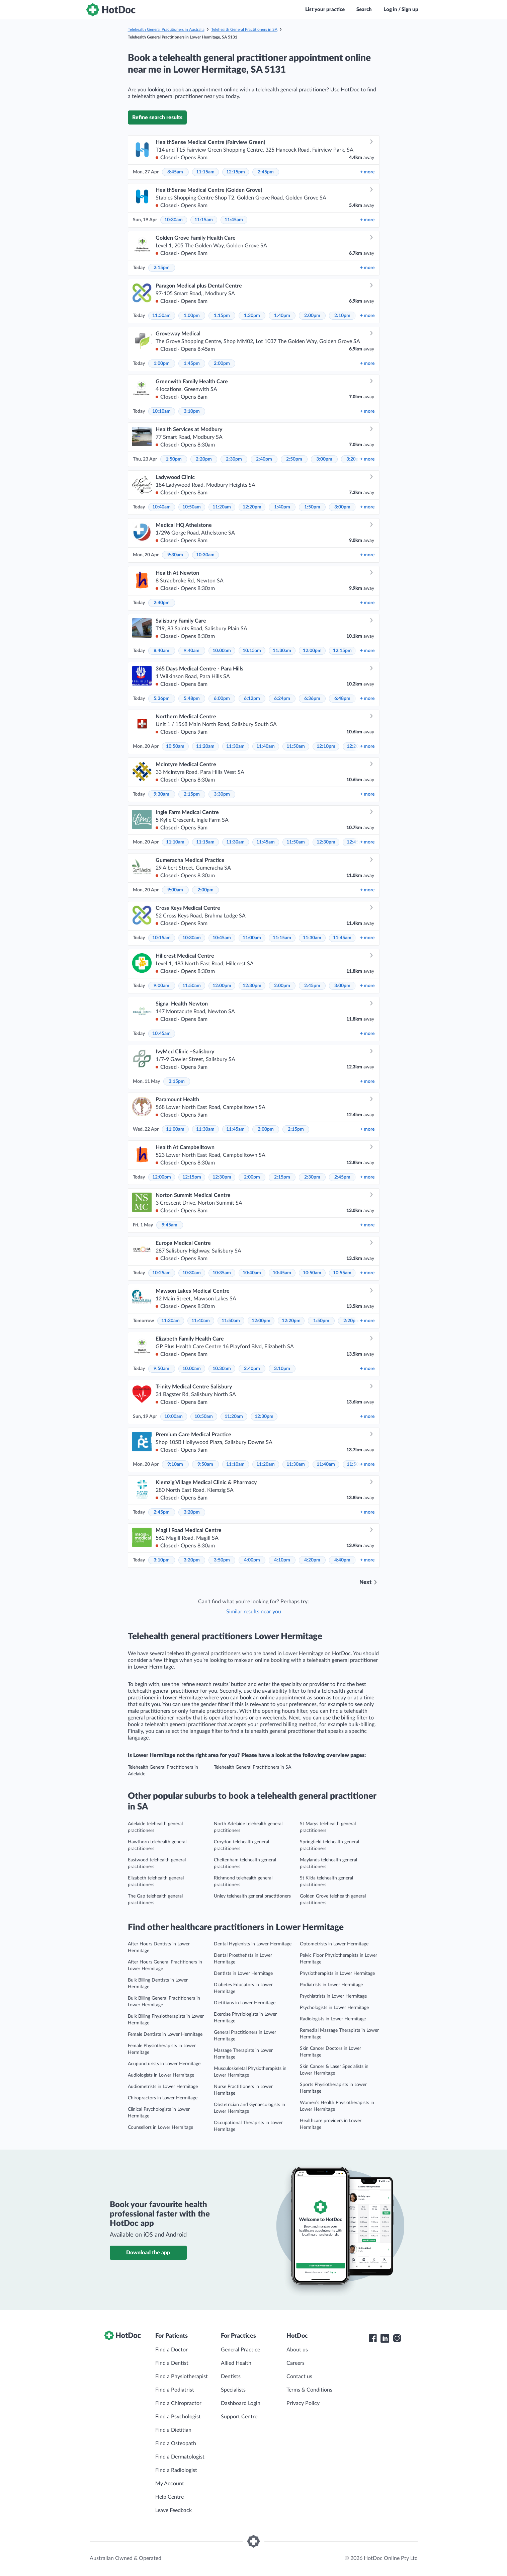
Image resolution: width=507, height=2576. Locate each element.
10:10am (161, 411)
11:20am (222, 507)
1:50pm (174, 459)
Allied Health (236, 2363)
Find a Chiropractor (178, 2403)
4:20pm (312, 1560)
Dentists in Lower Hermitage (243, 1973)
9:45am (169, 1225)
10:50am (191, 507)
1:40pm (282, 315)
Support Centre (239, 2416)
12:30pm (326, 842)
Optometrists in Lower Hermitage (334, 1944)
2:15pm (162, 267)
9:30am (175, 555)
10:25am (161, 1273)
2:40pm (264, 459)
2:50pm (294, 459)
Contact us (299, 2376)
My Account (169, 2483)
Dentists (231, 2376)
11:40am (265, 746)
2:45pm (266, 172)
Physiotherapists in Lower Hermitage (337, 1973)
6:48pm (342, 698)
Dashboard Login (240, 2403)
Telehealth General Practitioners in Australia (166, 29)
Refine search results (157, 117)
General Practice (240, 2349)
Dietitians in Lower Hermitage (244, 2003)
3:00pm (324, 459)
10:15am (252, 650)
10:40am (161, 507)
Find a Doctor (171, 2349)
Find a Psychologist (178, 2416)
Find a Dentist (171, 2363)
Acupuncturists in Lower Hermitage (164, 2064)
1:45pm (192, 363)
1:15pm (222, 315)
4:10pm (282, 1560)
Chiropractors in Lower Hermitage (162, 2098)
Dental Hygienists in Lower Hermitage (252, 1944)
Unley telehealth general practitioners (252, 1896)
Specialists (233, 2390)
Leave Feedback (173, 2510)
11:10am (175, 842)
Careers (295, 2363)
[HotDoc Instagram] (397, 2338)
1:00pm (192, 315)
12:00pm (312, 650)
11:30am (282, 650)
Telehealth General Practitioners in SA (244, 29)
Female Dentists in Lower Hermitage (165, 2034)
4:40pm (342, 1560)
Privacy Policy (303, 2403)
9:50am (161, 1368)
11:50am (161, 315)
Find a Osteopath (175, 2443)
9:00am (175, 890)
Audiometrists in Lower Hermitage (163, 2086)
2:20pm (204, 459)
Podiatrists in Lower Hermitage (331, 1985)
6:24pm (282, 698)
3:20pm (192, 1512)
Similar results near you (253, 1611)
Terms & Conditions (309, 2390)
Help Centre (169, 2497)
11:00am (252, 938)
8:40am (161, 650)
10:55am (342, 1273)
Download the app (148, 2252)
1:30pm (252, 315)
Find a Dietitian (173, 2430)
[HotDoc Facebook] (373, 2338)
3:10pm (192, 411)
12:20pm (252, 507)
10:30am (173, 220)
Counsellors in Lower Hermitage (160, 2127)
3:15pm (177, 1081)
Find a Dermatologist (179, 2457)
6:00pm (222, 698)
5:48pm (192, 698)
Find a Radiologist (176, 2470)
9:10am (175, 1464)
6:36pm (312, 698)
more (367, 172)
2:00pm (312, 315)
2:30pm (234, 459)
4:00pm (252, 1560)
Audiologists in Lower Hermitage (161, 2075)
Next (365, 1582)
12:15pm (235, 172)
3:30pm (222, 794)
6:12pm (252, 698)
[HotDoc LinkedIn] (385, 2338)
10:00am (222, 650)
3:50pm (222, 1560)
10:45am (222, 938)
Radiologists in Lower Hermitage (333, 2019)
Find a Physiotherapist (181, 2376)
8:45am (175, 172)
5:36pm (162, 698)
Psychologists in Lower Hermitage (334, 2007)
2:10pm (342, 315)
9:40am (191, 650)
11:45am (234, 220)
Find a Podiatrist (174, 2390)
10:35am (222, 1273)
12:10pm (326, 746)
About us (297, 2349)
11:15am (205, 172)
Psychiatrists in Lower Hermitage (333, 1996)
